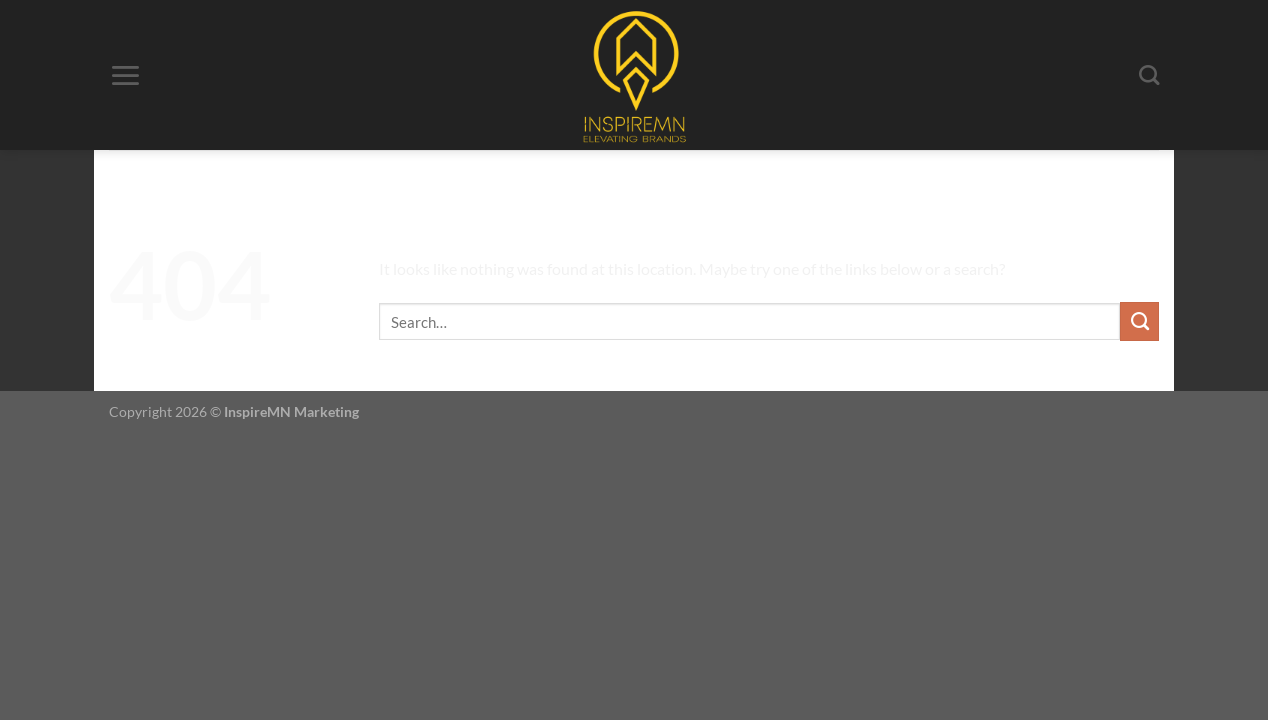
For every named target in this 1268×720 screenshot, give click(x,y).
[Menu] (125, 75)
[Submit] (1139, 321)
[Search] (1149, 75)
